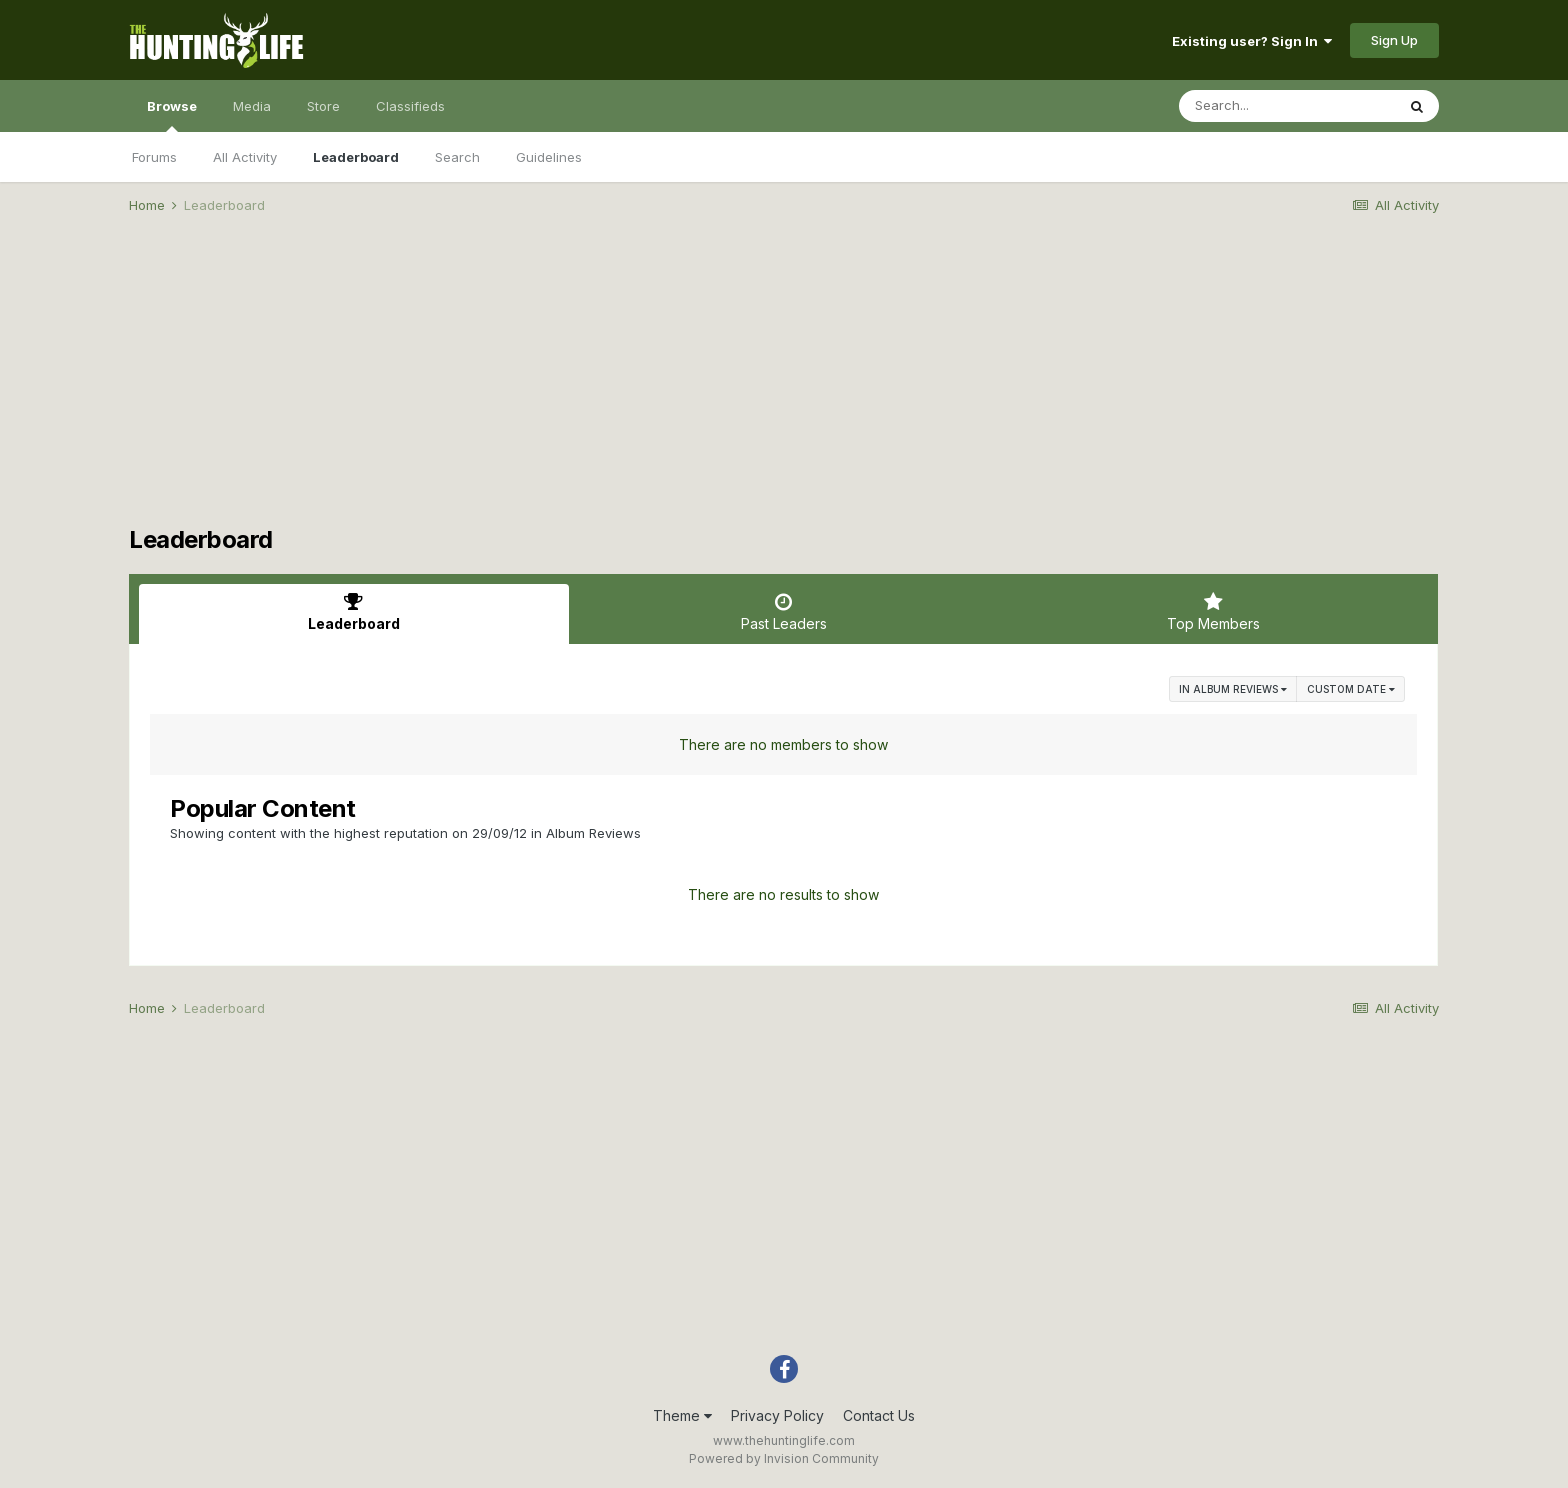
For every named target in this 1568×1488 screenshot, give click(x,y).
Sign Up (1394, 40)
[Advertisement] (784, 386)
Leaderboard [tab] (354, 612)
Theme (682, 1415)
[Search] (1287, 106)
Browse (172, 115)
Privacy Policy (777, 1415)
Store (323, 106)
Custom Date (1351, 689)
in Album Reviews (1233, 689)
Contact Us (879, 1415)
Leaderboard (356, 157)
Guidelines (549, 157)
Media (252, 106)
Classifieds (410, 106)
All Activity (245, 157)
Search (457, 157)
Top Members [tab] (1213, 612)
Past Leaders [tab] (784, 612)
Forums (154, 157)
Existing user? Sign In (1252, 41)
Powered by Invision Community (784, 1458)
